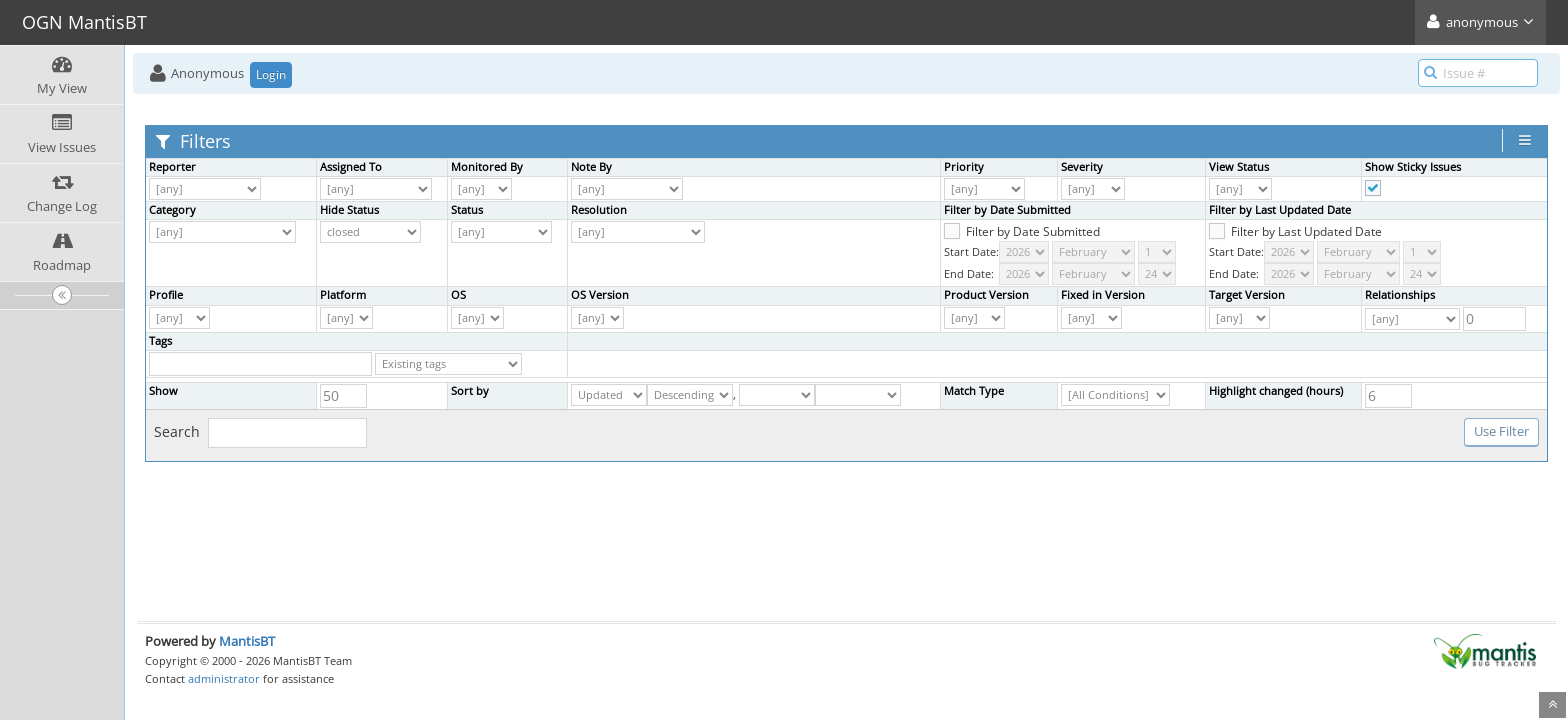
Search (260, 433)
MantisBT (247, 641)
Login (271, 74)
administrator (224, 678)
